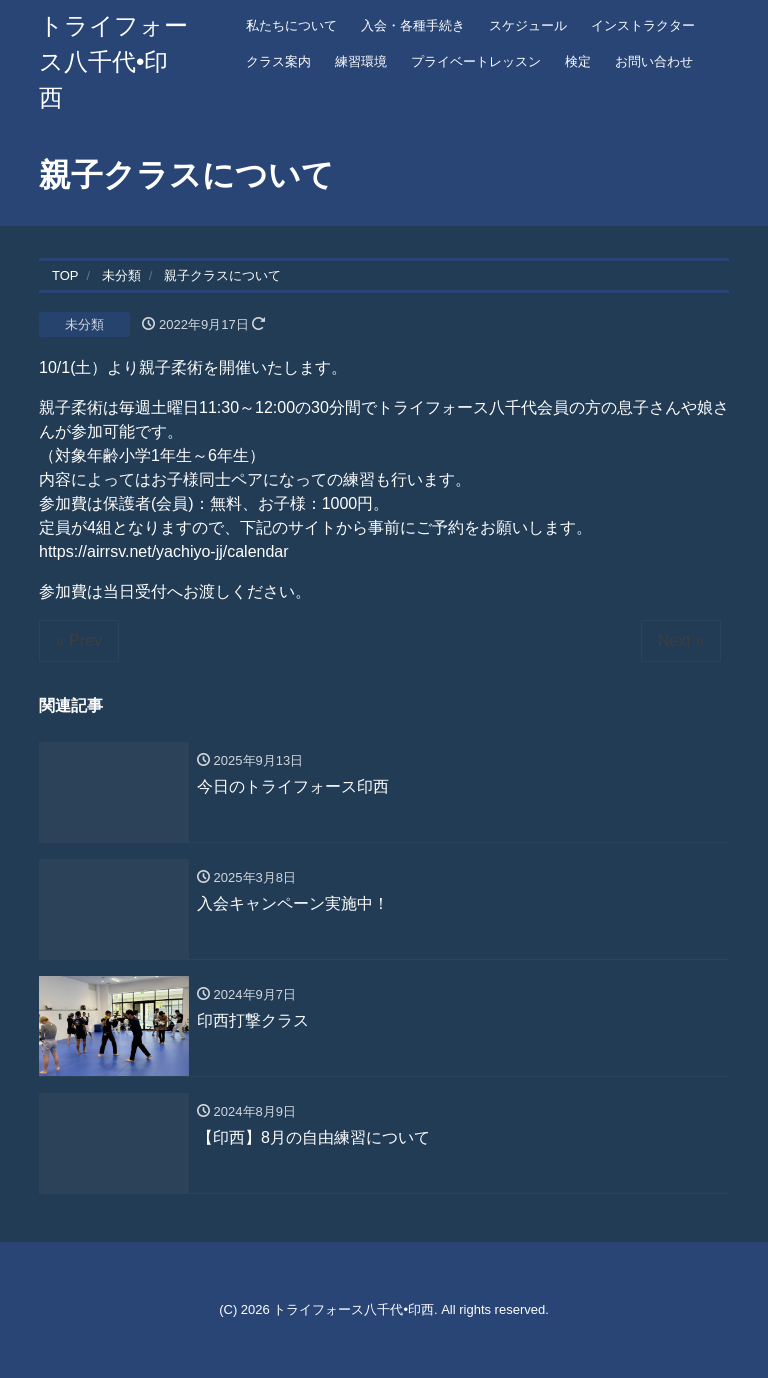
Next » (681, 640)
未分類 (84, 324)
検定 (578, 61)
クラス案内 (278, 61)
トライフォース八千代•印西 (113, 61)
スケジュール (528, 25)
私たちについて (291, 25)
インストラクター (643, 25)
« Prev (79, 640)
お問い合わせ (654, 61)
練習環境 (361, 61)
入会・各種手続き (413, 25)
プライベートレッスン (476, 61)
